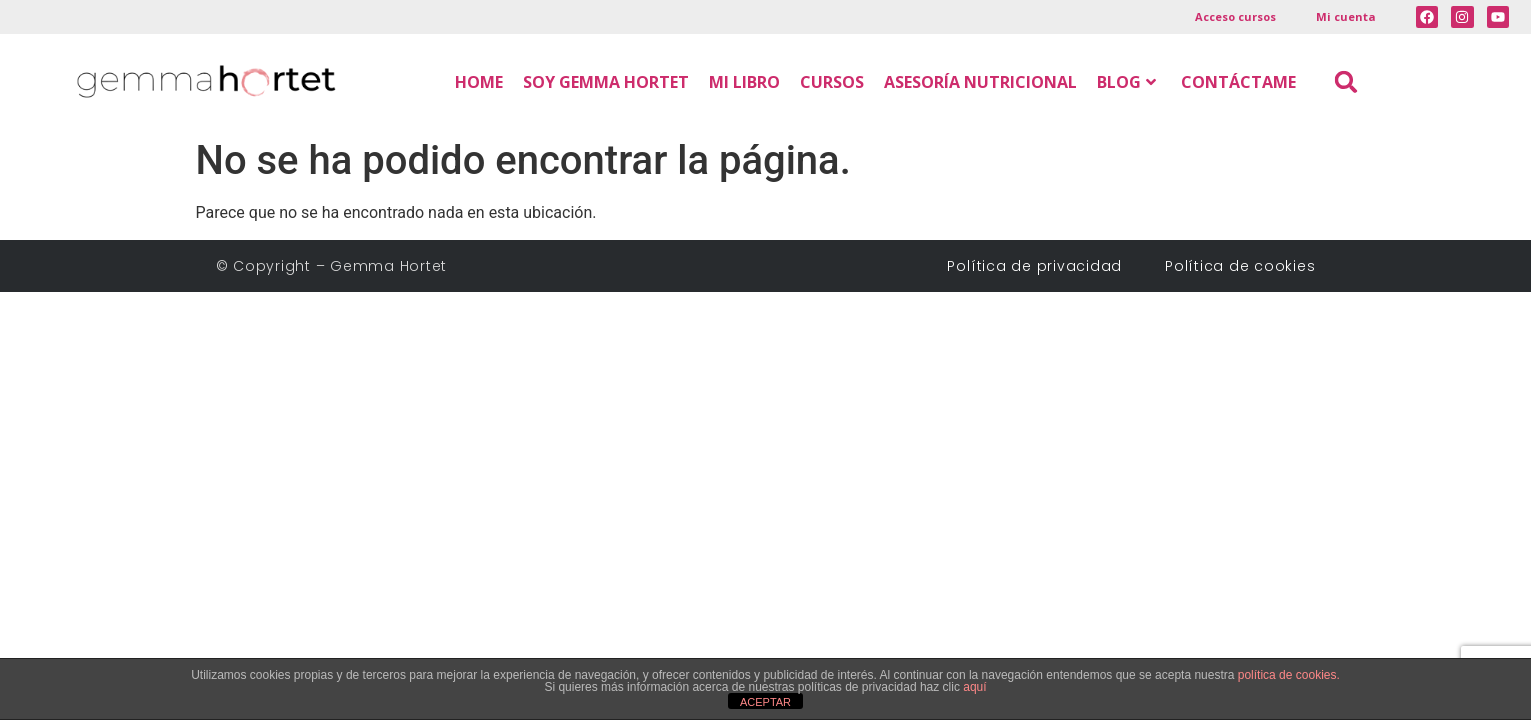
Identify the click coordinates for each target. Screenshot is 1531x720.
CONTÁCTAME (1238, 82)
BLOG (1126, 82)
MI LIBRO (744, 82)
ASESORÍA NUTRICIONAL (980, 82)
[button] (1346, 81)
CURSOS (832, 82)
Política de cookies (1240, 266)
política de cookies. (1289, 675)
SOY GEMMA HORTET (606, 82)
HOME (479, 82)
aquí (974, 687)
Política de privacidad (1041, 266)
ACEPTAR (765, 702)
